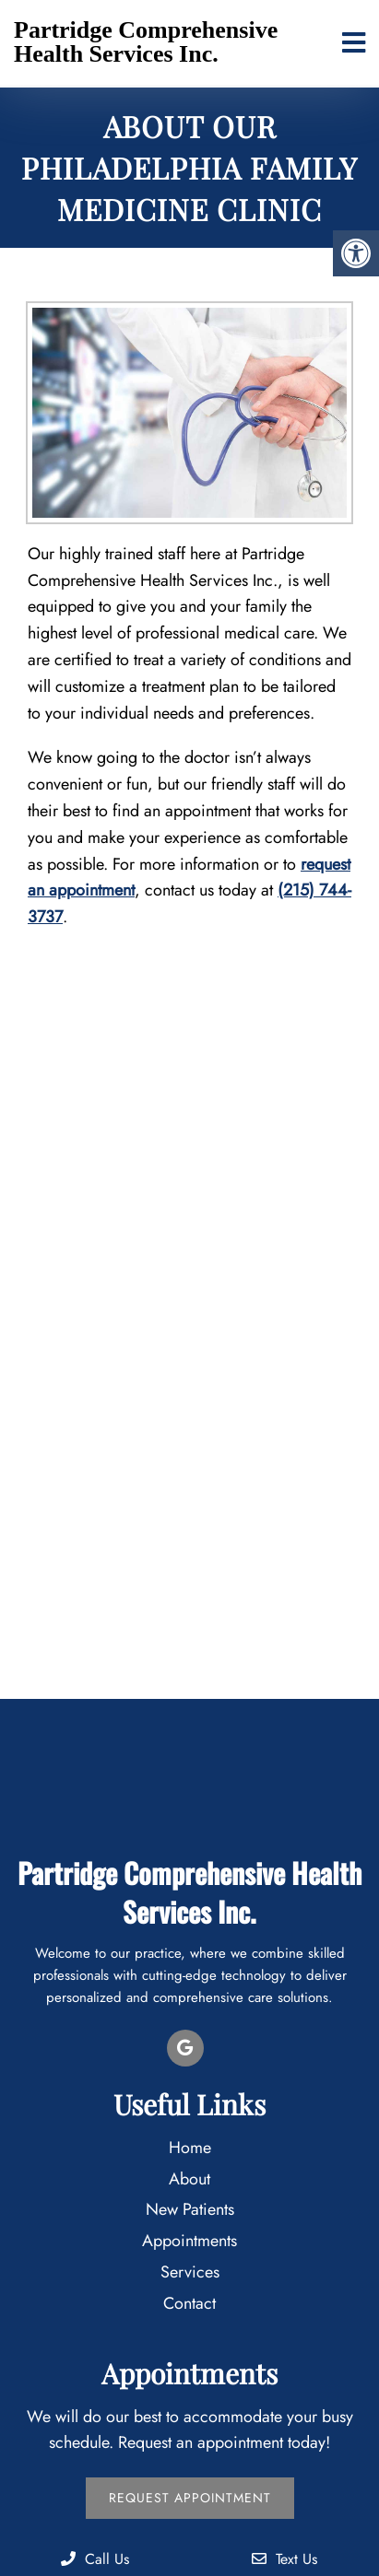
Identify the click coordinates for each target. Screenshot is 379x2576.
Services (189, 2272)
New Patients (190, 2209)
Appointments (189, 2241)
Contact (189, 2303)
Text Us (284, 2559)
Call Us (95, 2559)
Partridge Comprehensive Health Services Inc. (146, 42)
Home (190, 2148)
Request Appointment (190, 2497)
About (189, 2179)
